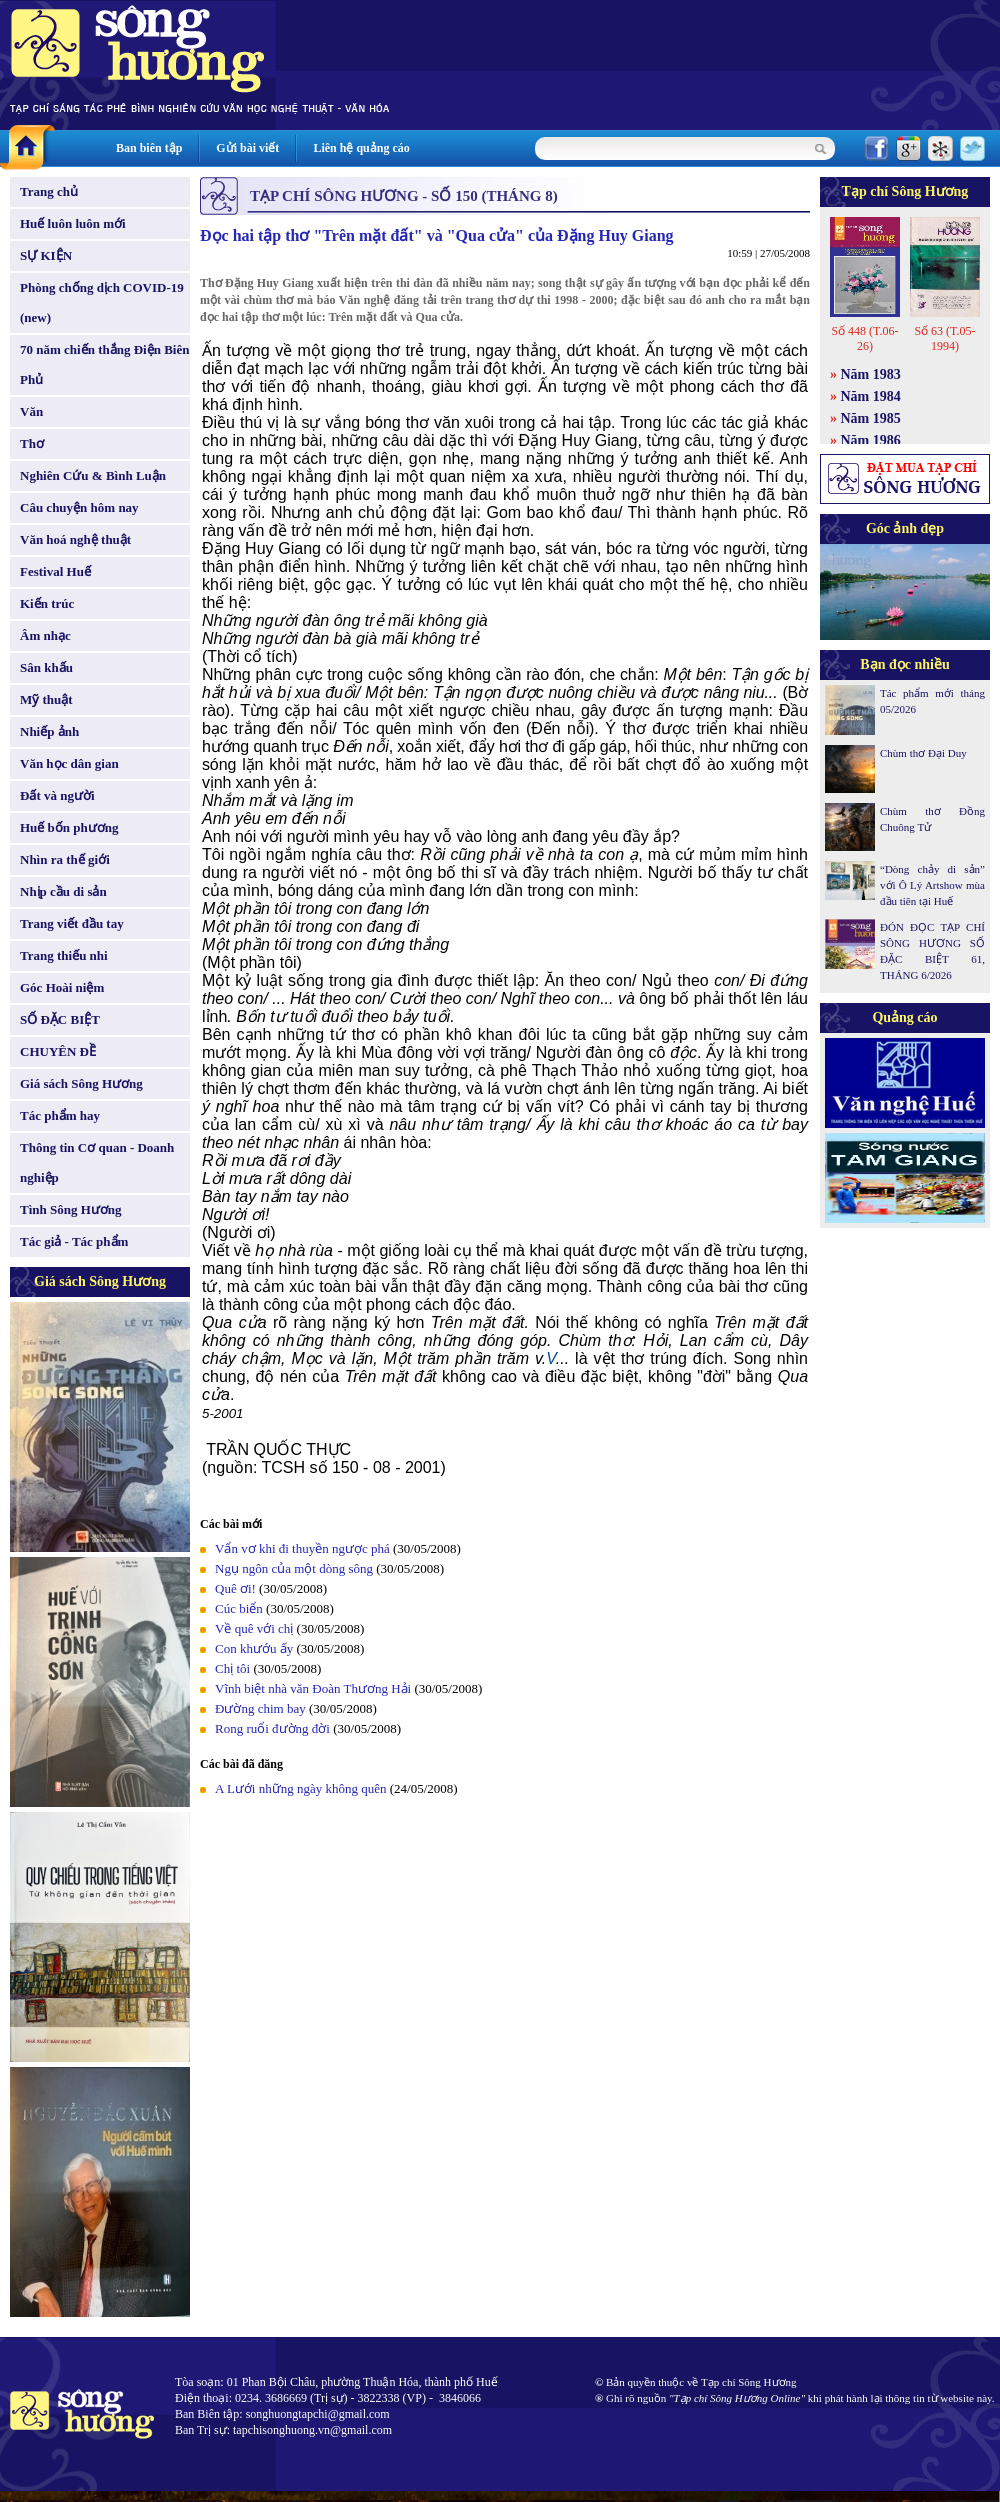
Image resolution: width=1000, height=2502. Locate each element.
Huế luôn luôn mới (73, 223)
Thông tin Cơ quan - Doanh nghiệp (97, 1162)
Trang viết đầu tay (72, 923)
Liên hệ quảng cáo (361, 148)
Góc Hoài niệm (62, 987)
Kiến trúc (47, 603)
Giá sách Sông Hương (81, 1083)
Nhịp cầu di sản (63, 891)
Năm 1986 (871, 440)
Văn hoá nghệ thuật (75, 539)
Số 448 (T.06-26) (864, 338)
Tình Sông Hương (71, 1209)
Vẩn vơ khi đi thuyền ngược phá (302, 1548)
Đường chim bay (260, 1708)
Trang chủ (49, 191)
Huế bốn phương (69, 827)
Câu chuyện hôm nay (79, 507)
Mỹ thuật (46, 699)
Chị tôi (232, 1668)
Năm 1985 (871, 418)
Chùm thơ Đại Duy (923, 753)
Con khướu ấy (254, 1648)
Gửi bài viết (247, 148)
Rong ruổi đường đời (272, 1728)
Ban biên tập (149, 148)
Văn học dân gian (69, 763)
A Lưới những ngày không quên (301, 1788)
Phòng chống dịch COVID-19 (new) (102, 302)
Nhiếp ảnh (49, 731)
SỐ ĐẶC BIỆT (60, 1019)
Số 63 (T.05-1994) (944, 338)
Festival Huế (55, 571)
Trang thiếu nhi (64, 955)
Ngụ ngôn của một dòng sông (294, 1568)
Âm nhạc (45, 635)
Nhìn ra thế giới (65, 859)
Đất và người (57, 795)
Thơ (32, 443)
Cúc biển (239, 1608)
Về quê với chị (254, 1628)
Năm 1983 (871, 374)
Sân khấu (46, 667)
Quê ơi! (235, 1588)
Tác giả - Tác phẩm (74, 1241)
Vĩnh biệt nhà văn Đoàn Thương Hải (313, 1688)
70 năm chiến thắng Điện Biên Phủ (104, 364)
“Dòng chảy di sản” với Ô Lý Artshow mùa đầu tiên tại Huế (932, 885)
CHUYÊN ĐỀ (58, 1051)
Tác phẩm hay (60, 1115)
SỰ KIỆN (46, 255)
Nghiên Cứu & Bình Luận (93, 475)
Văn (31, 411)
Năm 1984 (871, 396)
